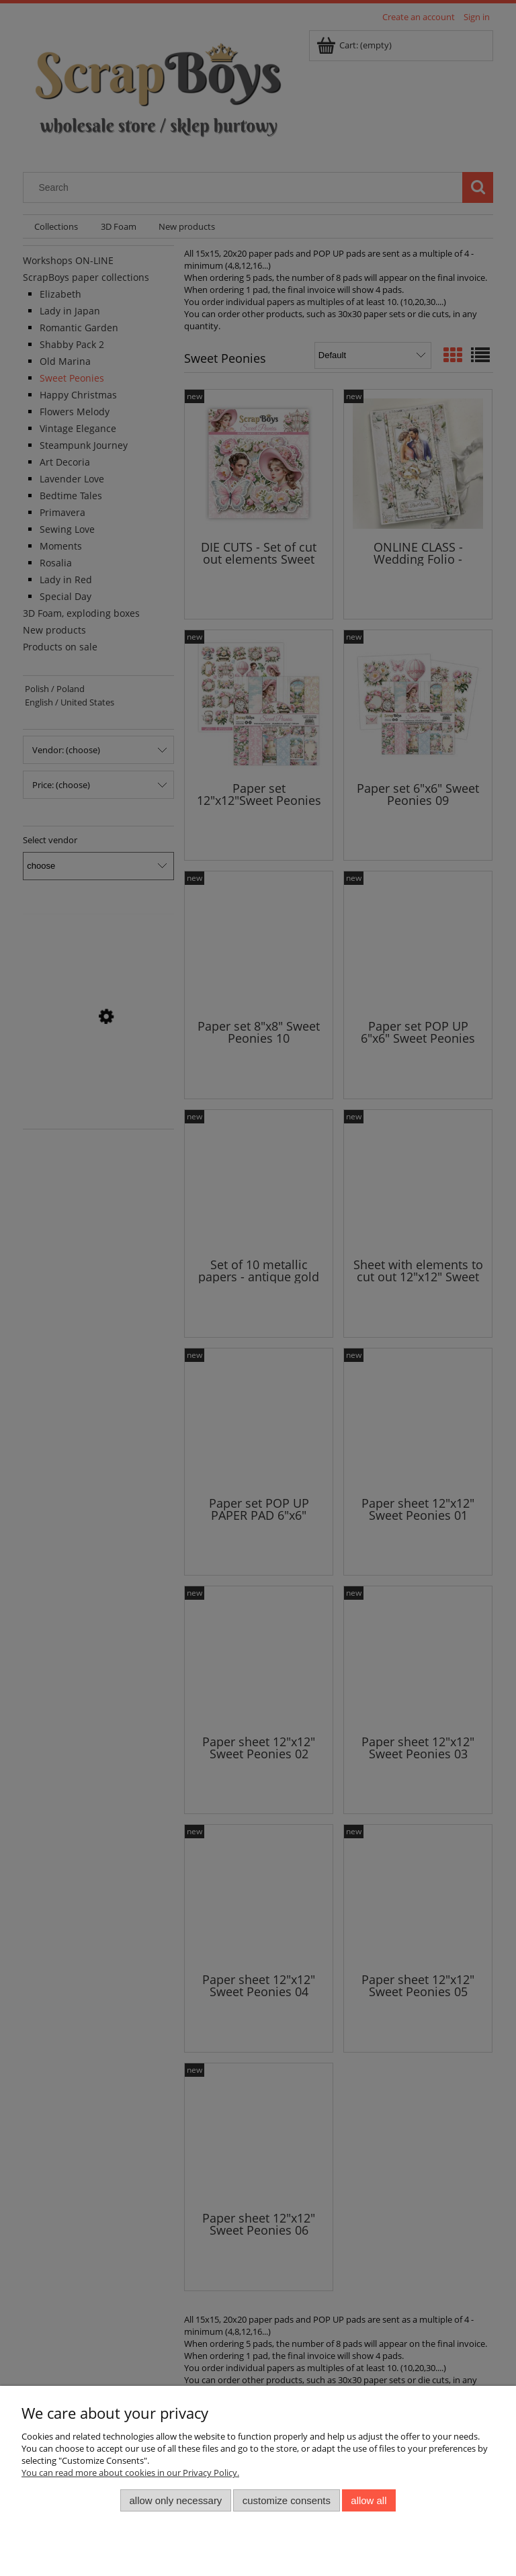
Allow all (368, 2500)
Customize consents (287, 2500)
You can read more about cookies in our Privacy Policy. (130, 2472)
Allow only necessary (176, 2500)
